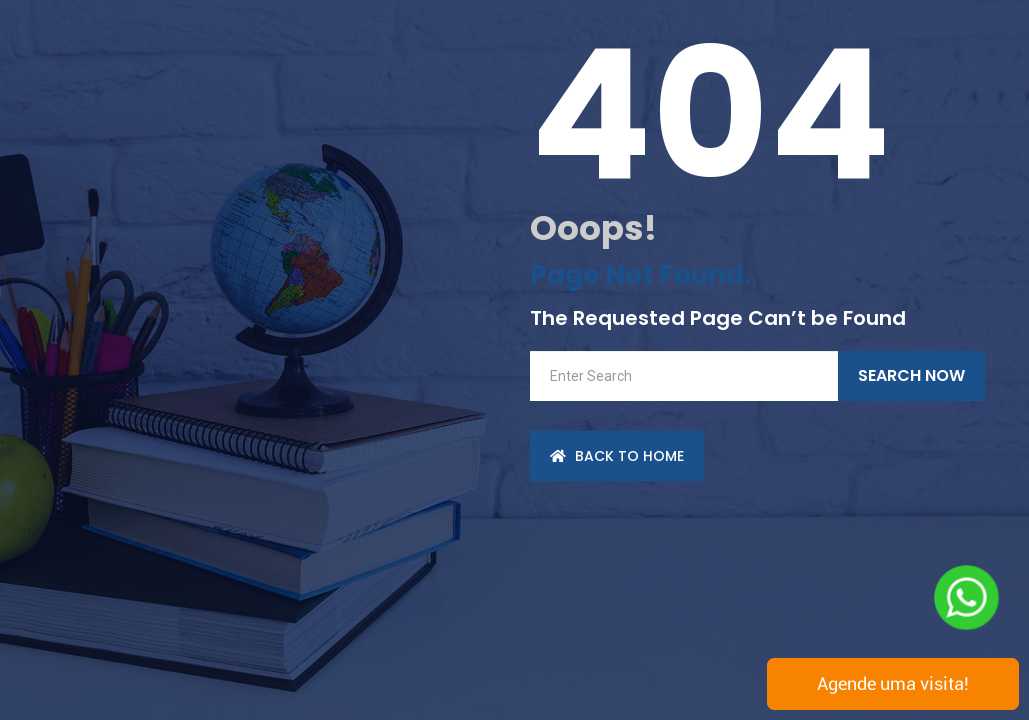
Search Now (911, 375)
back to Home (617, 456)
